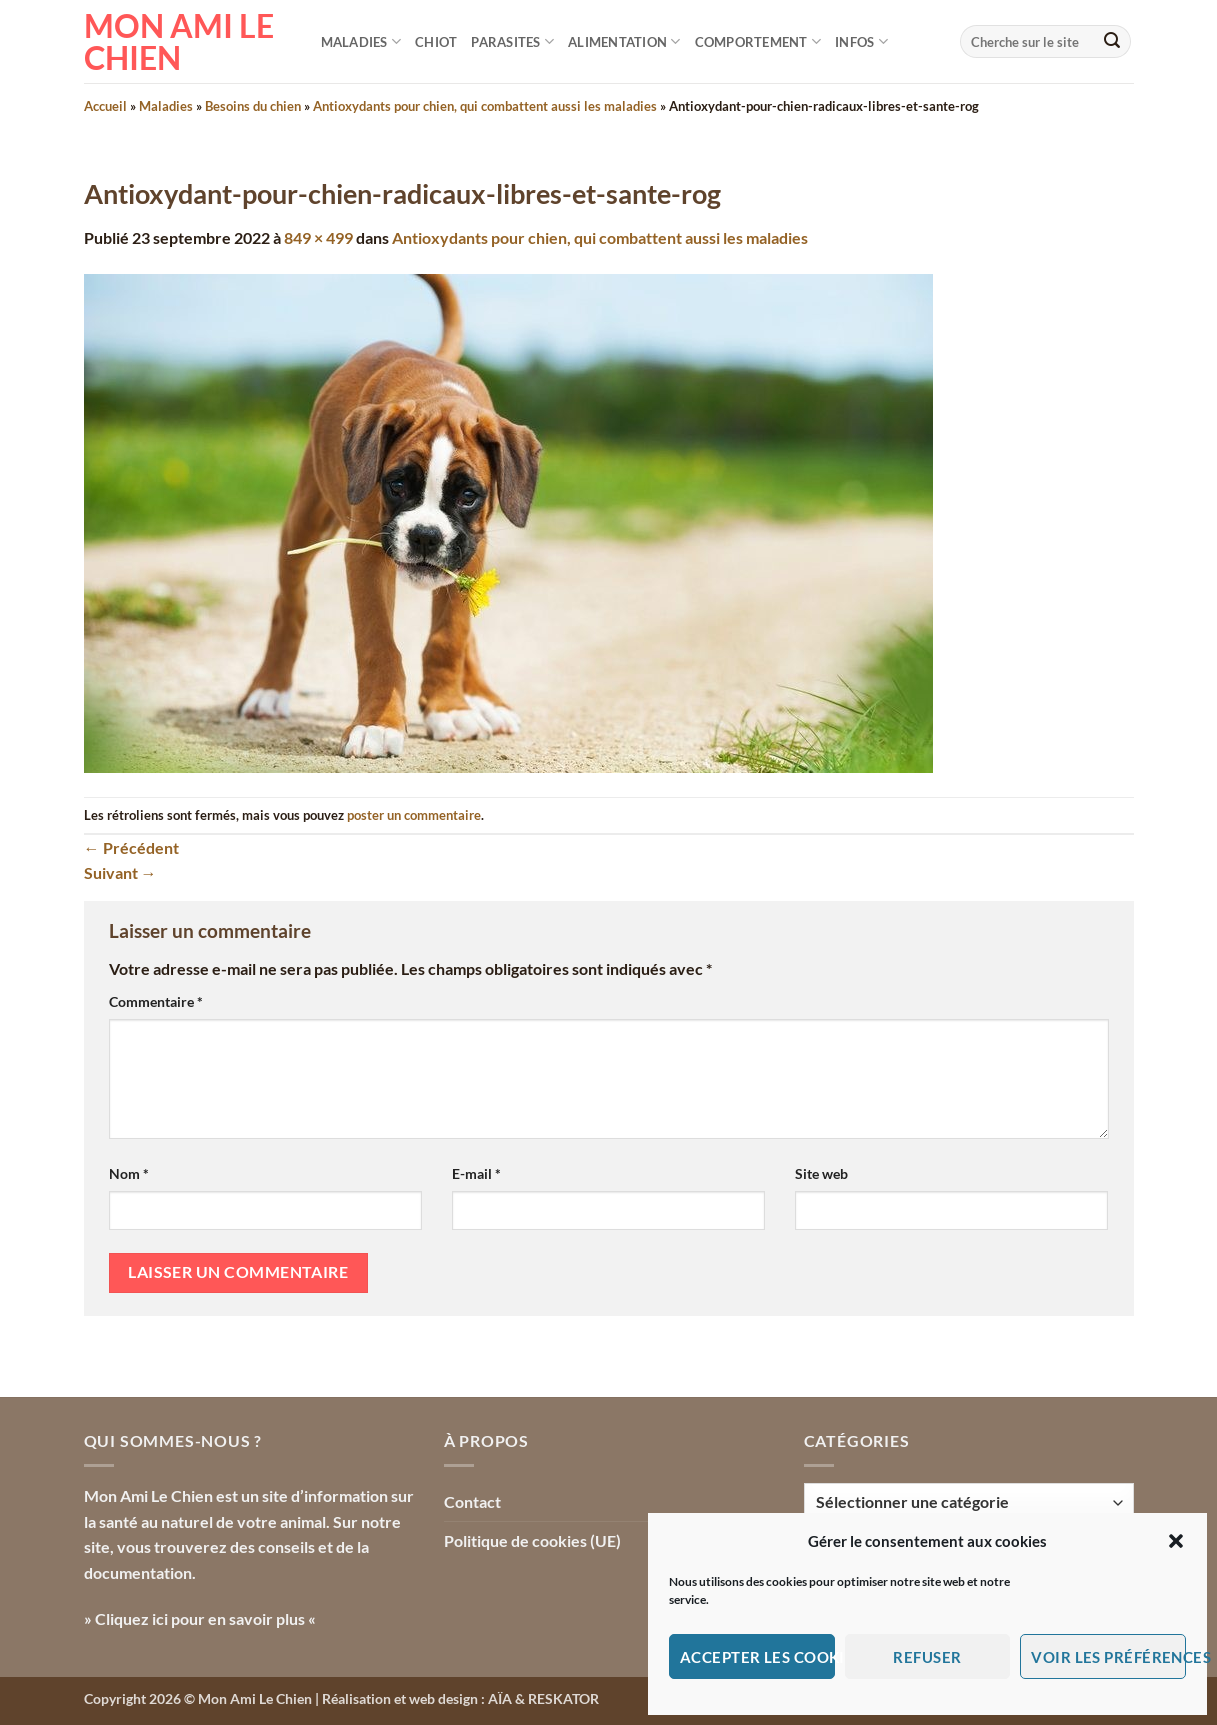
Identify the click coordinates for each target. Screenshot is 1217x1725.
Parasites (512, 41)
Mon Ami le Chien (179, 42)
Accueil (105, 106)
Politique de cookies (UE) (532, 1540)
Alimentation (624, 41)
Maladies (361, 41)
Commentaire (156, 1001)
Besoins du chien (253, 106)
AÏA (500, 1698)
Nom (129, 1173)
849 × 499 (318, 237)
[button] (1176, 1541)
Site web (821, 1173)
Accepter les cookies (757, 1657)
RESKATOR (563, 1698)
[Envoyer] (1112, 42)
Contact (472, 1501)
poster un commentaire (414, 815)
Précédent (131, 847)
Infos (861, 41)
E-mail (476, 1173)
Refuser (927, 1657)
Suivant (120, 872)
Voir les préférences (1108, 1657)
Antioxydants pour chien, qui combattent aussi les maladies (485, 106)
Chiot (436, 42)
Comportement (758, 41)
